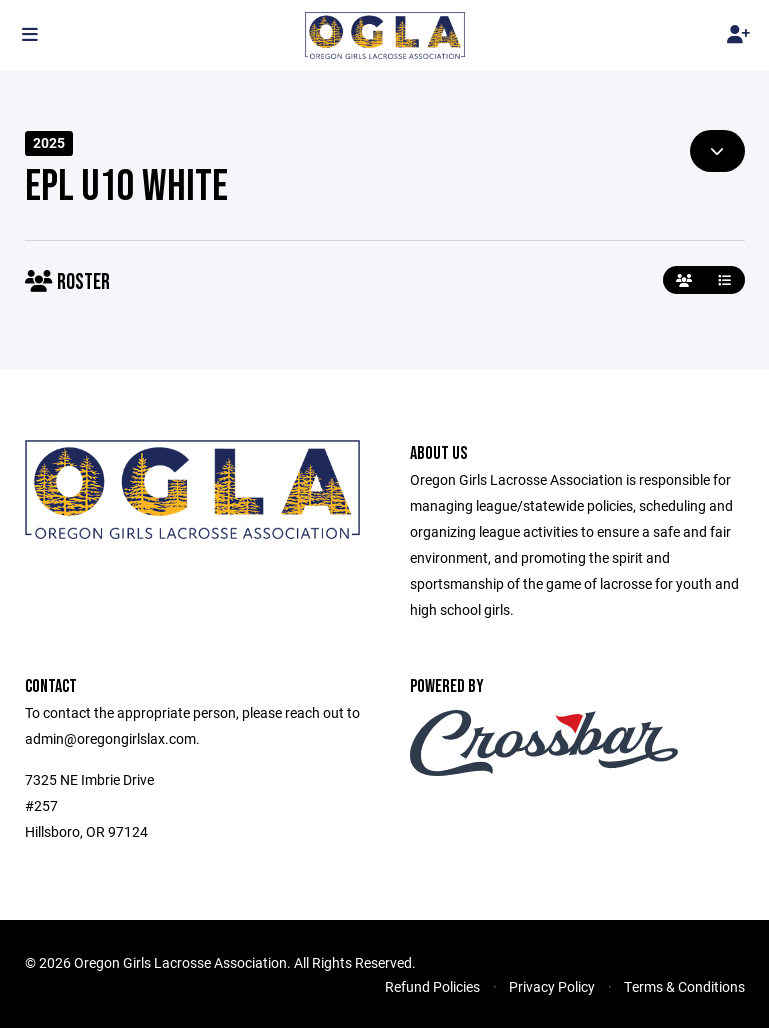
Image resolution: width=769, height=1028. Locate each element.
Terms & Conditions (684, 986)
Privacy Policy (552, 986)
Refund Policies (432, 986)
